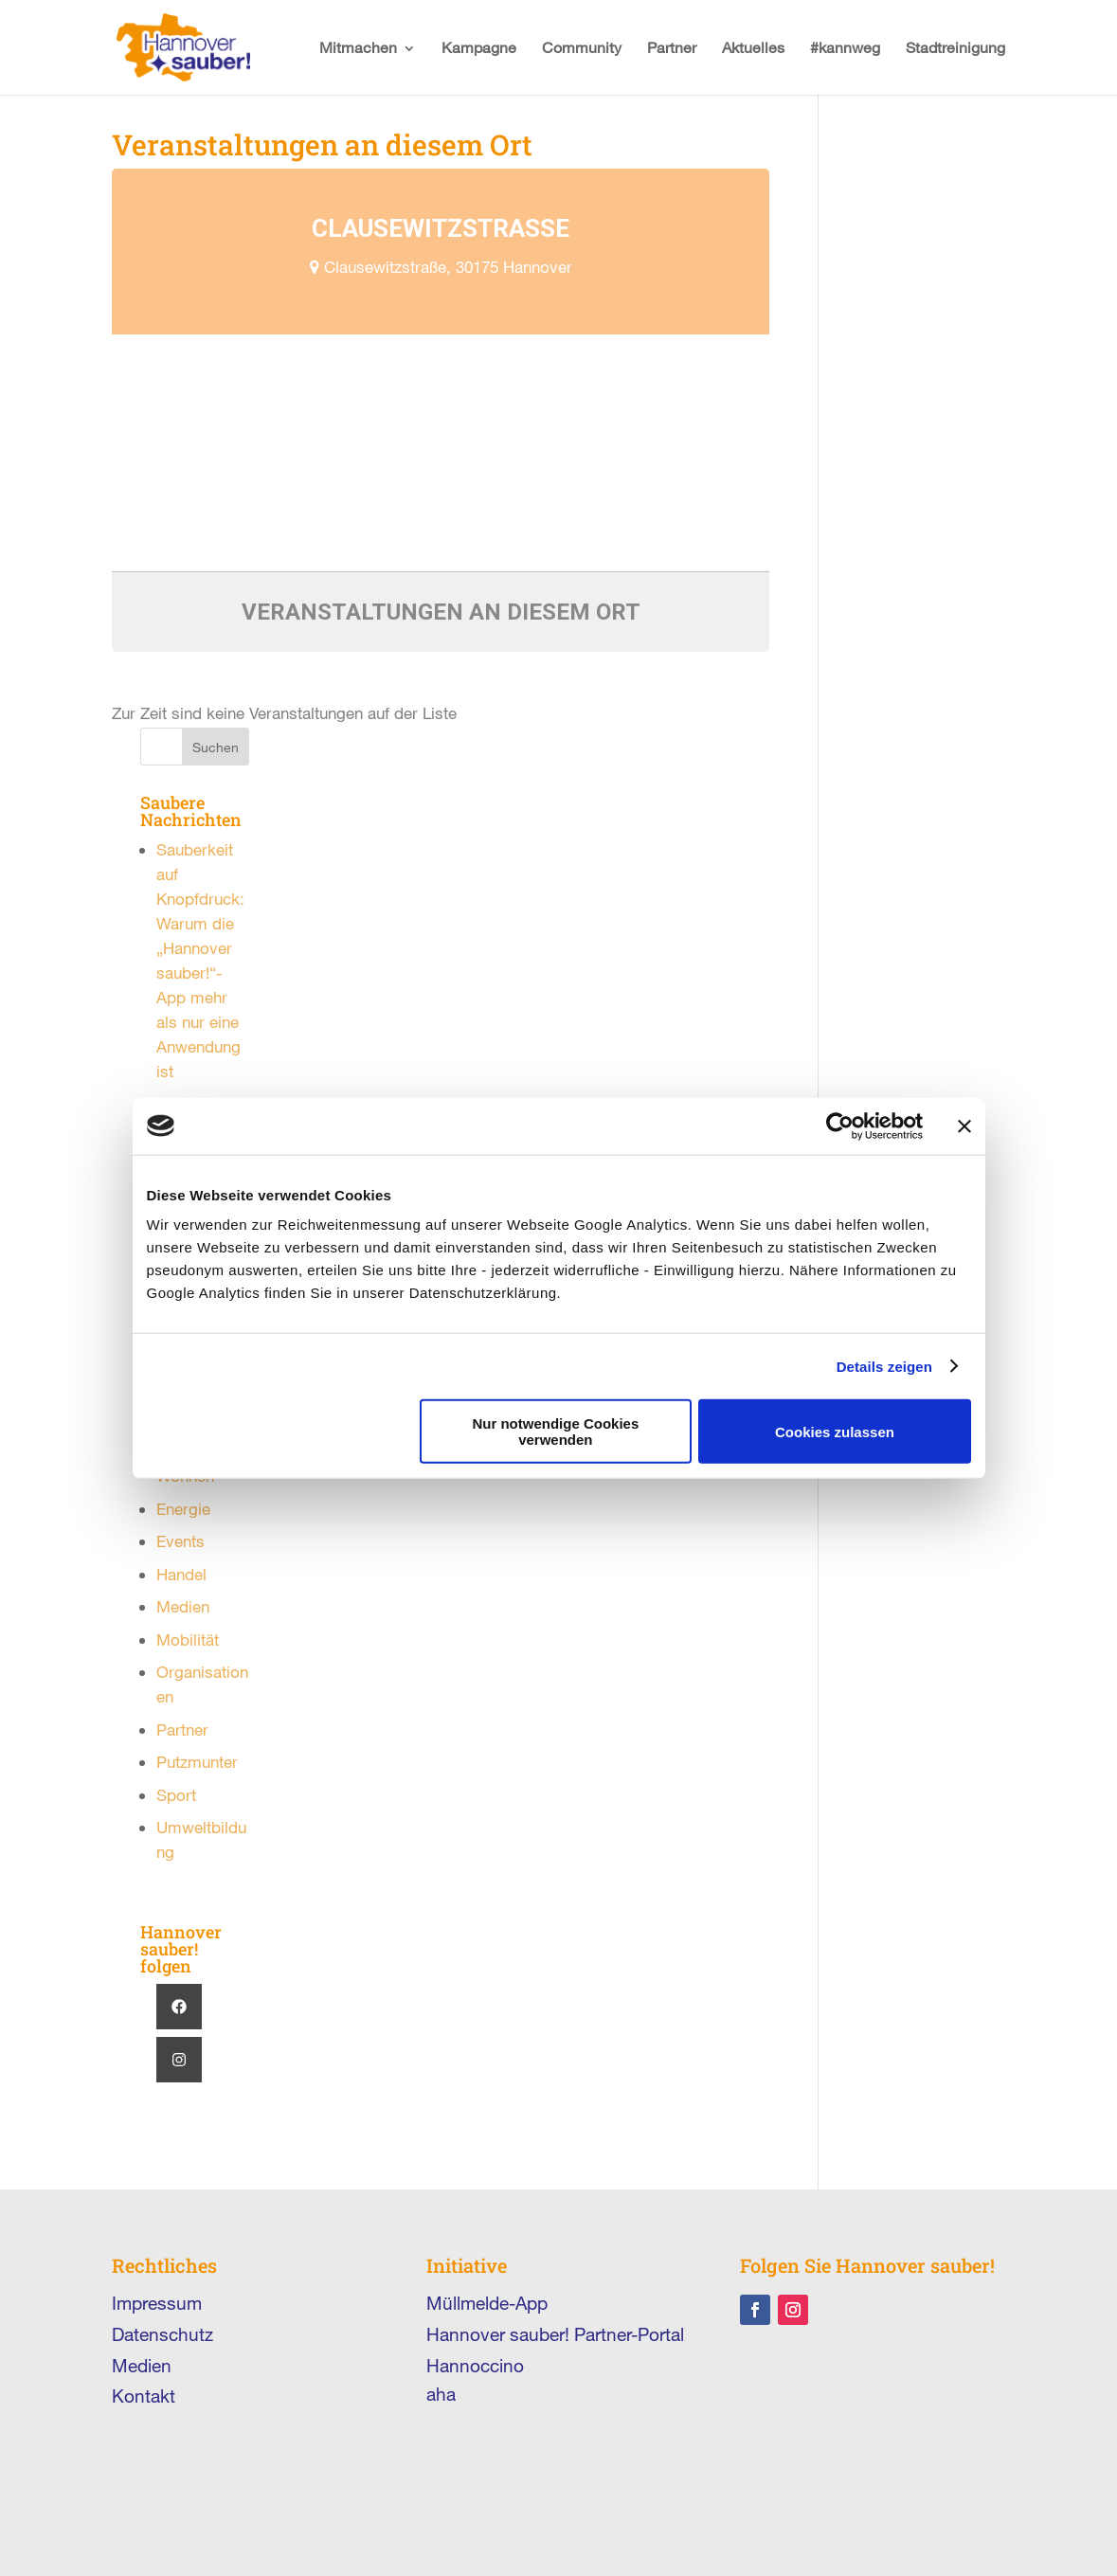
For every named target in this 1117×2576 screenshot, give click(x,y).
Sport (176, 1795)
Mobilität (187, 1639)
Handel (181, 1574)
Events (180, 1541)
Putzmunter (197, 1762)
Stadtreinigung (955, 47)
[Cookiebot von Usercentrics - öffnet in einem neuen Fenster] (840, 1125)
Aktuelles (753, 47)
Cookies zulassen (834, 1431)
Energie (183, 1509)
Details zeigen (884, 1366)
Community (582, 47)
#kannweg (845, 47)
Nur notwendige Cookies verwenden (555, 1431)
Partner (671, 47)
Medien (182, 1606)
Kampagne (478, 47)
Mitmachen (358, 47)
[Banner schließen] (964, 1125)
